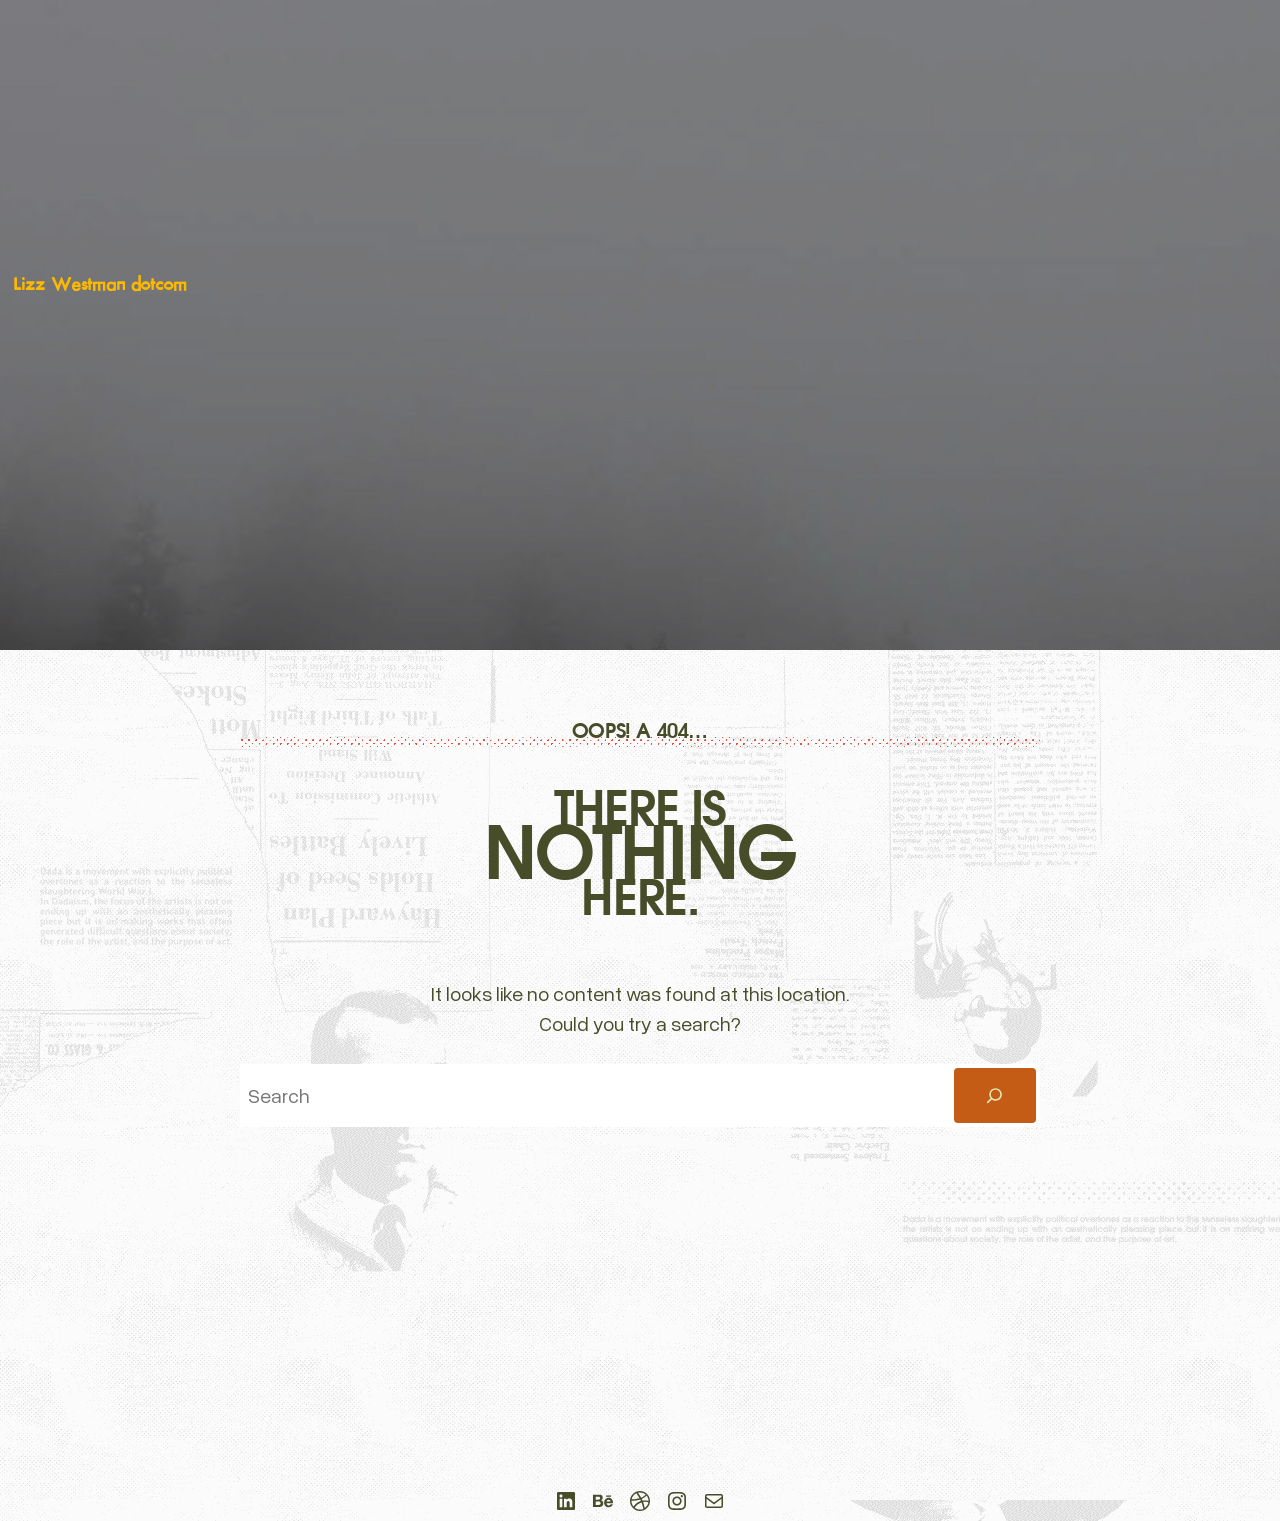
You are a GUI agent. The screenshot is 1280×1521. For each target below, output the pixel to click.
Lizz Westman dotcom (100, 284)
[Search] (995, 1096)
